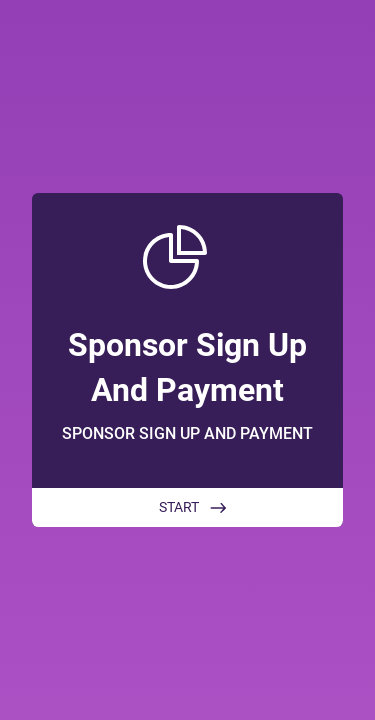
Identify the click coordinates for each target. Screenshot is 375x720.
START (179, 507)
